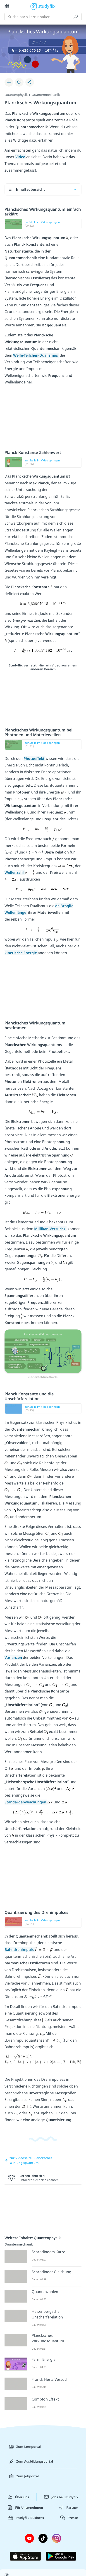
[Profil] (79, 6)
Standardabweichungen (26, 1802)
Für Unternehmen (25, 2507)
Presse (69, 2518)
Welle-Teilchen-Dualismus (36, 355)
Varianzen (14, 1657)
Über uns (18, 2497)
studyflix (47, 6)
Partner (68, 2507)
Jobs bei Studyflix (61, 2497)
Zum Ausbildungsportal (31, 2461)
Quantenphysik (16, 95)
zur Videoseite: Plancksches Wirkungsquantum (28, 2160)
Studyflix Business (26, 2518)
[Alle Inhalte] (7, 6)
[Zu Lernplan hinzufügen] (9, 82)
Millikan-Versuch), (50, 1228)
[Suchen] (75, 17)
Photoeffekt (34, 758)
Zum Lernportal (25, 2446)
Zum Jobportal (24, 2476)
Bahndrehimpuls (20, 1949)
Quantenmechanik (46, 95)
